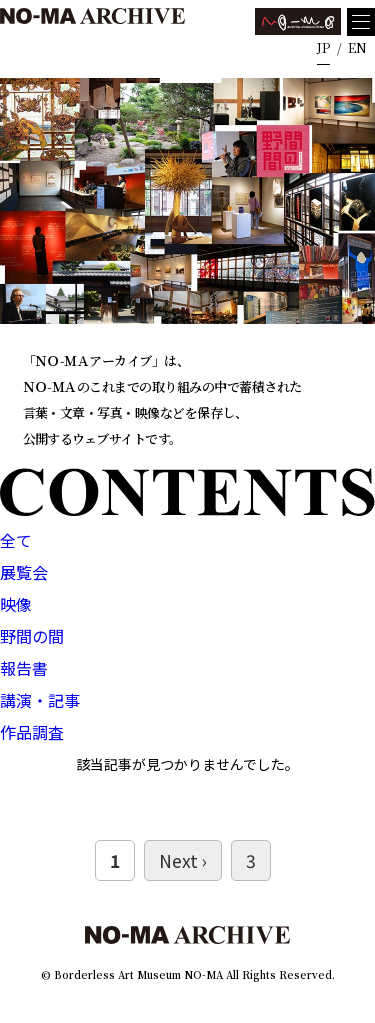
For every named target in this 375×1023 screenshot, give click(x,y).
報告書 (24, 668)
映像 (16, 604)
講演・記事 (40, 700)
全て (16, 540)
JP (323, 47)
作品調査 (32, 732)
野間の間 (32, 636)
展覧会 (24, 572)
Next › (183, 860)
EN (357, 47)
